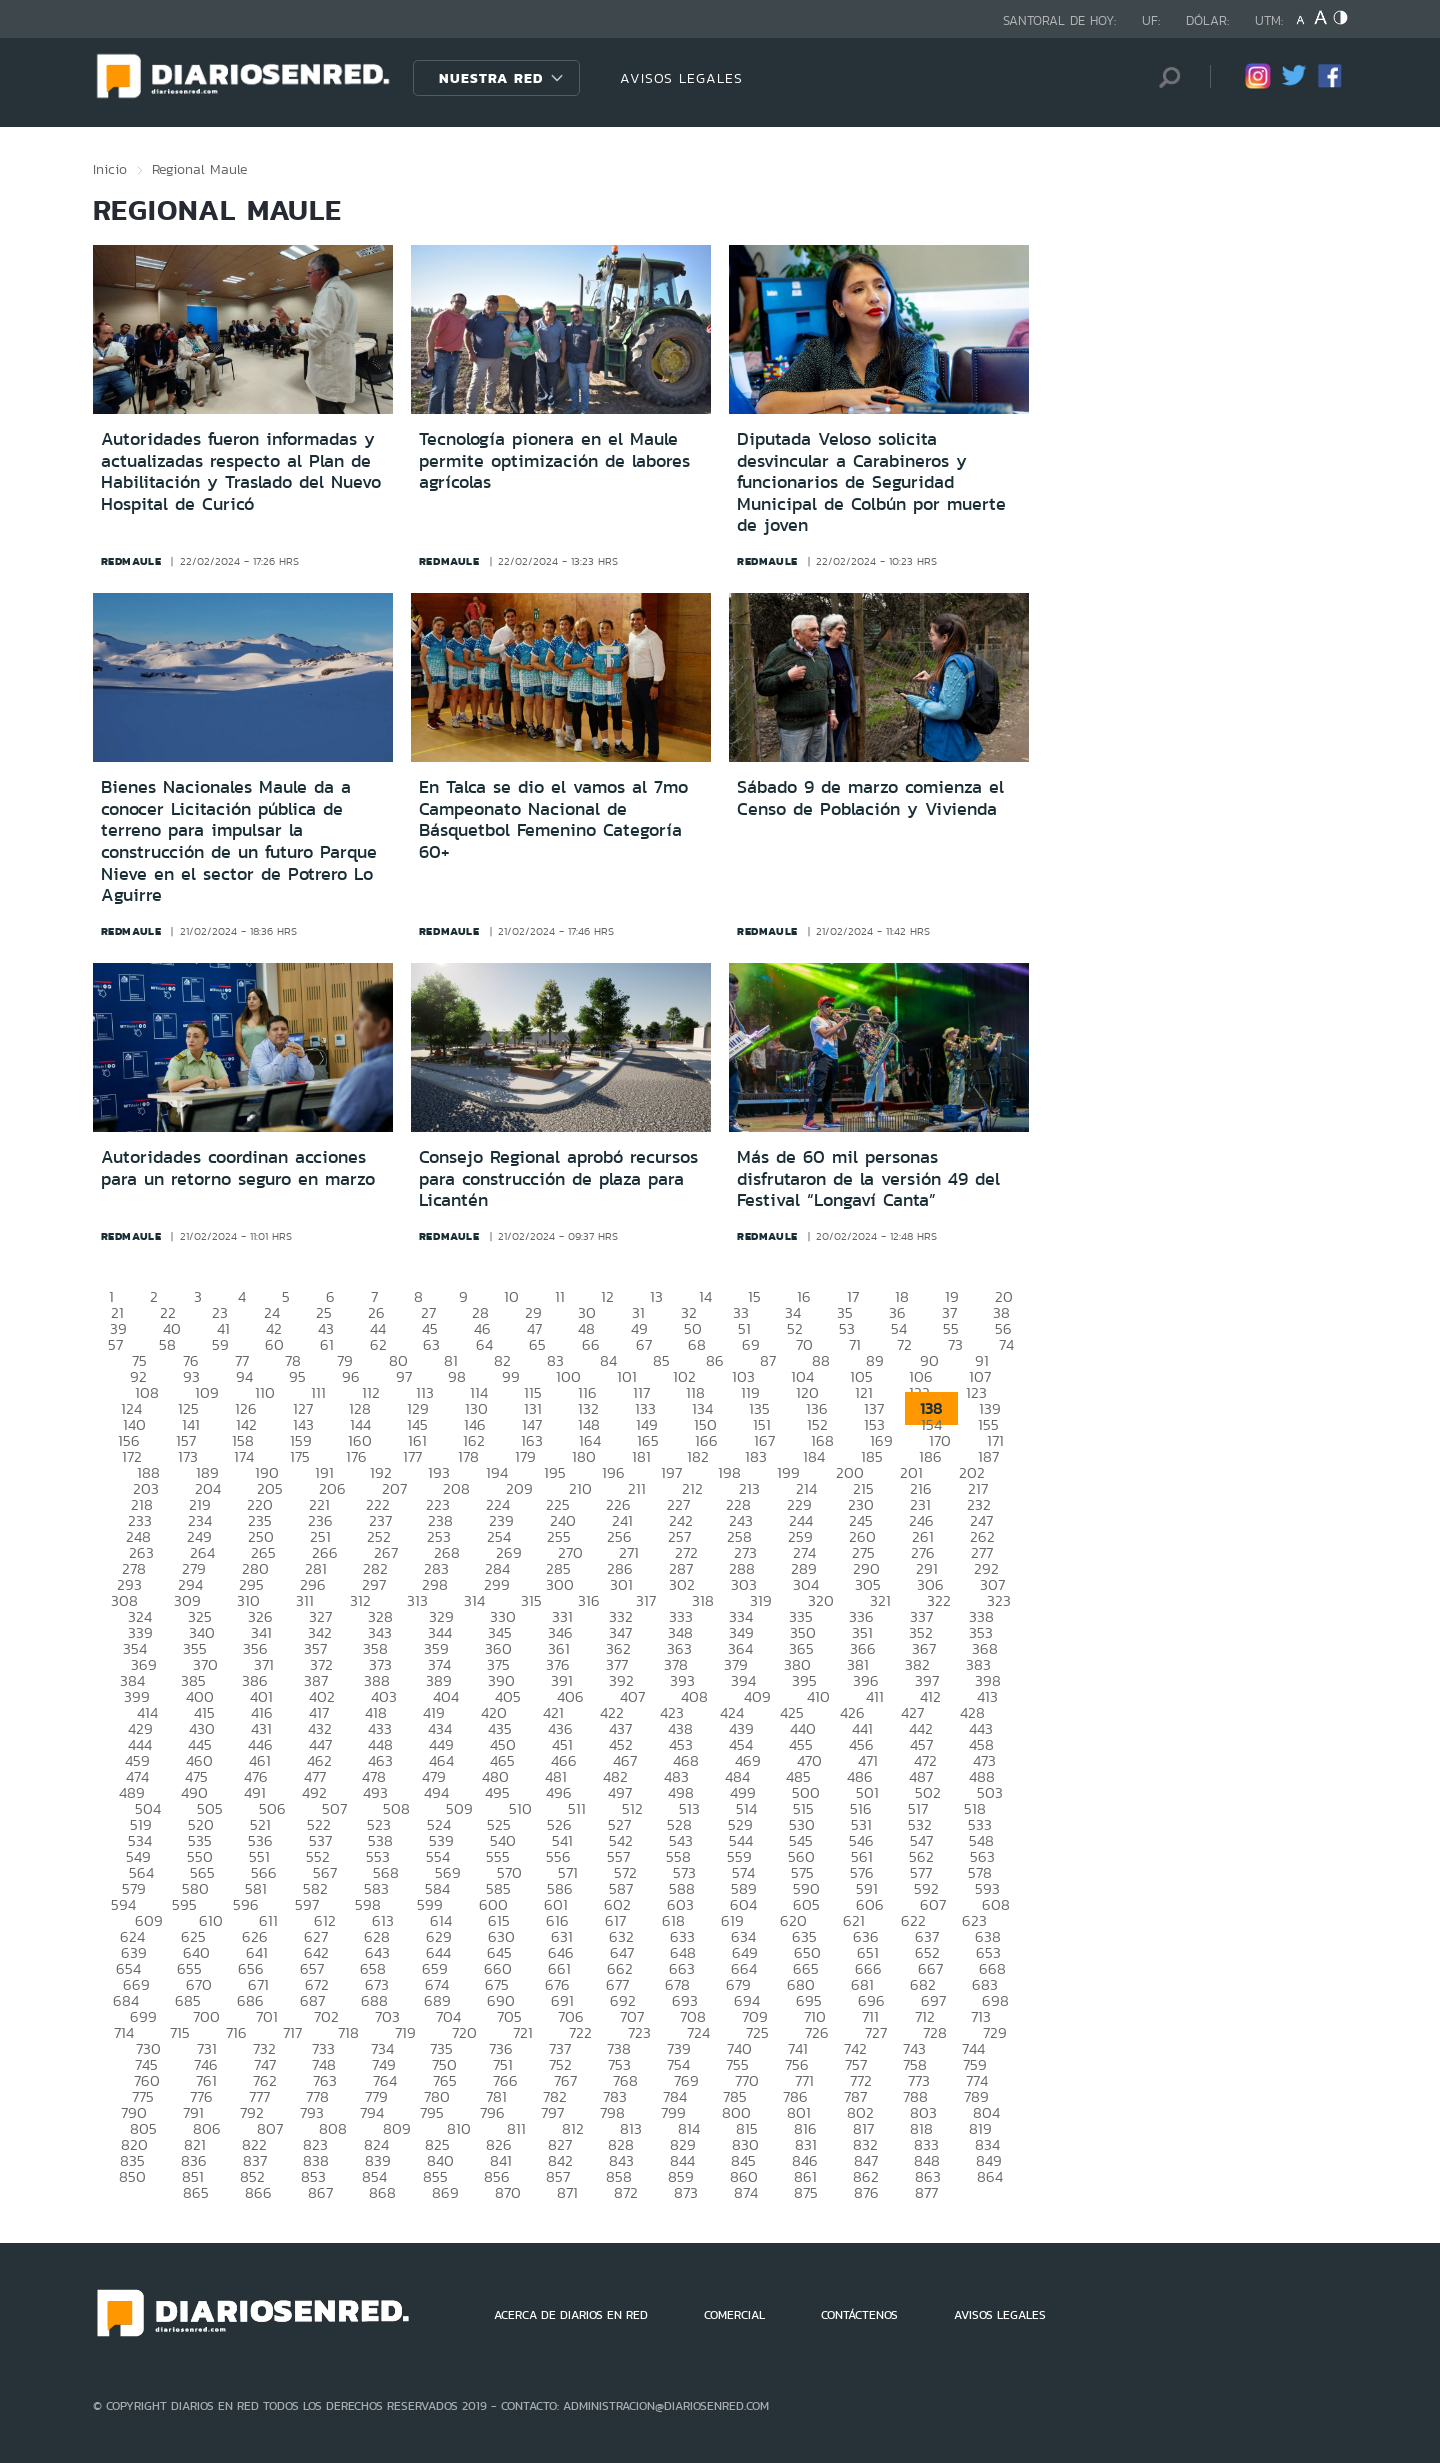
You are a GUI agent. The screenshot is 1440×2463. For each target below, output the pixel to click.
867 (320, 2192)
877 (926, 2192)
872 (626, 2192)
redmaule (131, 561)
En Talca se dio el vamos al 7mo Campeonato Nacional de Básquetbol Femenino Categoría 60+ (553, 819)
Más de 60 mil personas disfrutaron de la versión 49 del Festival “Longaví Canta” (868, 1178)
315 (531, 1600)
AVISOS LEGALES (681, 78)
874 (746, 2192)
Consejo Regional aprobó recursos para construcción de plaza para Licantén (558, 1178)
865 (196, 2192)
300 (560, 1584)
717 (292, 2032)
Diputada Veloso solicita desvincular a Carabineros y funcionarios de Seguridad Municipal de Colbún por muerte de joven (871, 482)
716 (236, 2032)
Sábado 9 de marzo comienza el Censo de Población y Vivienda (870, 798)
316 (589, 1600)
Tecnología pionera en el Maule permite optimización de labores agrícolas (554, 460)
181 (641, 1456)
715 (180, 2032)
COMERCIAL (734, 2315)
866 (258, 2192)
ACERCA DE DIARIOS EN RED (571, 2315)
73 (955, 1344)
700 (206, 2016)
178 (468, 1456)
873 (686, 2192)
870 (508, 2192)
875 (806, 2192)
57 (115, 1344)
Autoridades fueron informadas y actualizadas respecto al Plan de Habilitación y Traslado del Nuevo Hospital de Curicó (241, 471)
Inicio (110, 169)
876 (866, 2192)
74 (1006, 1344)
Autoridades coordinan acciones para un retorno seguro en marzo (238, 1168)
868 (382, 2192)
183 (756, 1456)
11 (560, 1296)
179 (525, 1456)
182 (698, 1456)
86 (715, 1360)
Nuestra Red (491, 78)
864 (990, 2176)
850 (132, 2176)
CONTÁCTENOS (859, 2315)
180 (584, 1456)
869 (445, 2192)
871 (567, 2192)
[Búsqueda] (1165, 77)
